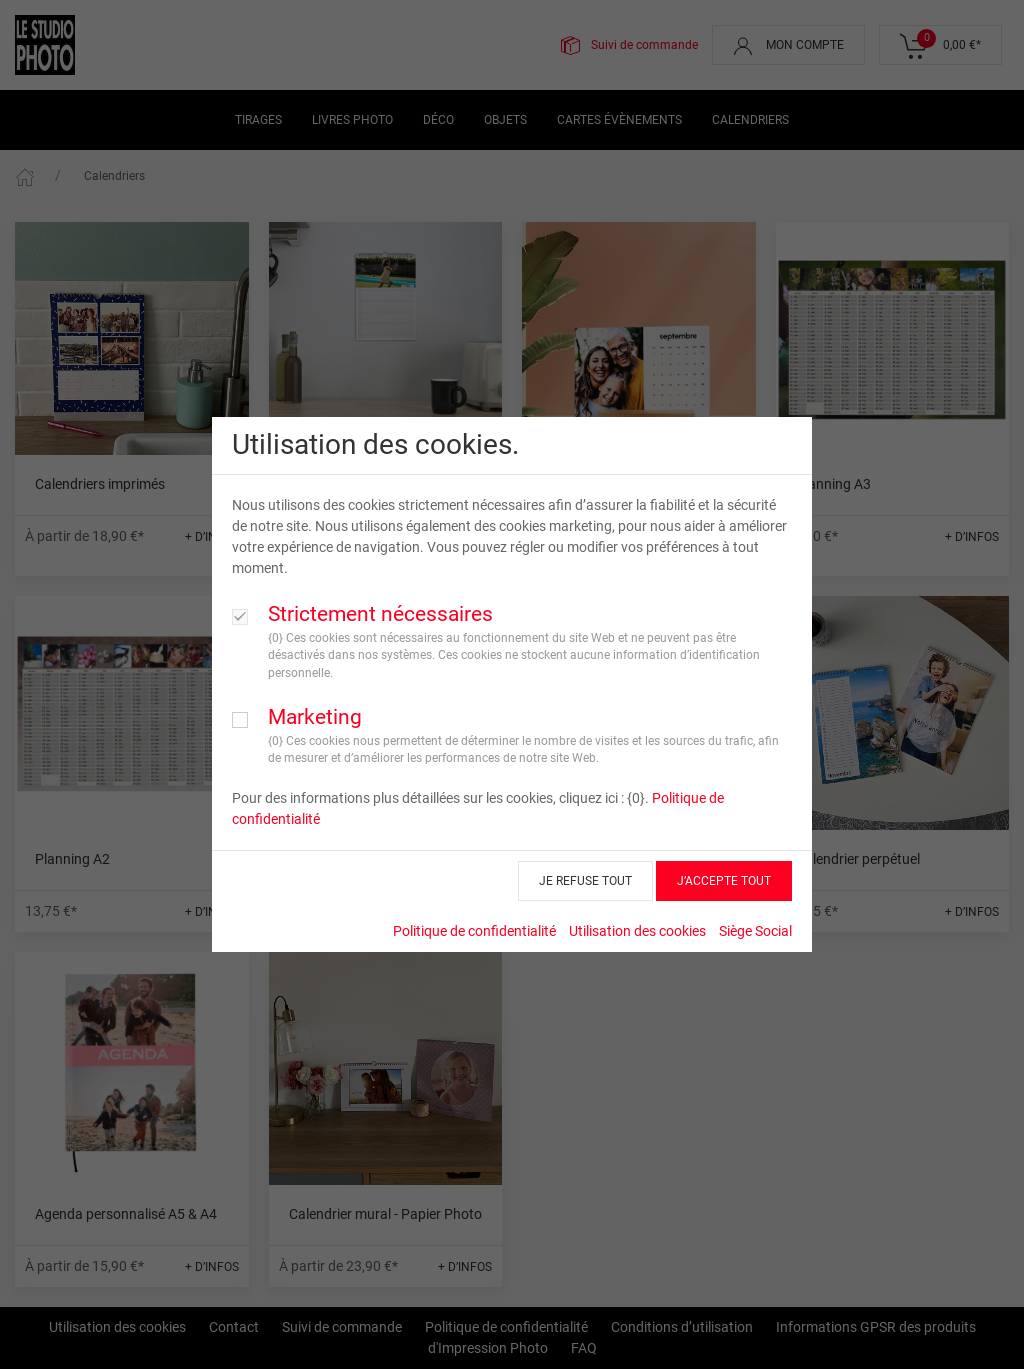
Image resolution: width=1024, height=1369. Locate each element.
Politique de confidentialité (474, 931)
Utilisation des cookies (637, 931)
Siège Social (755, 931)
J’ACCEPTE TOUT (724, 881)
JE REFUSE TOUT (585, 881)
